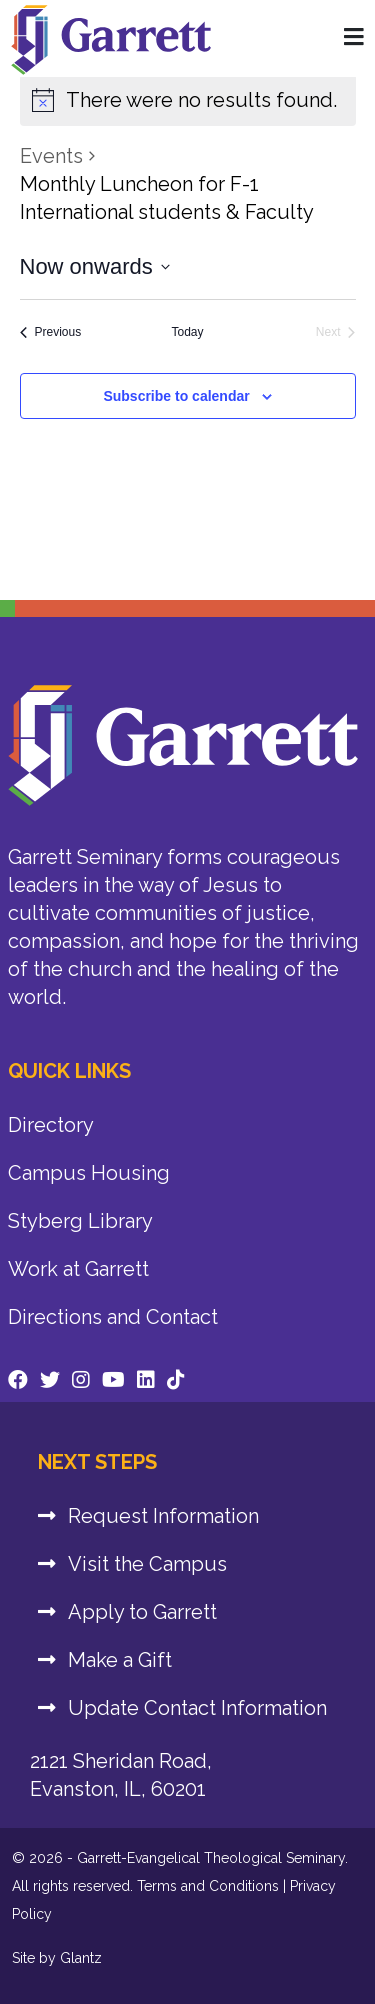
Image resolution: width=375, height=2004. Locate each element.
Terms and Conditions (208, 1886)
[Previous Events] (51, 332)
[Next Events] (336, 332)
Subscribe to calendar (176, 396)
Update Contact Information (197, 1708)
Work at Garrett (78, 1269)
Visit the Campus (147, 1564)
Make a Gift (120, 1660)
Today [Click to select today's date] (187, 332)
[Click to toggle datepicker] (95, 266)
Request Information (163, 1516)
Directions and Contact (113, 1317)
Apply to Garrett (142, 1612)
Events (51, 156)
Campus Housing (89, 1173)
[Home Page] (354, 38)
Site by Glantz (57, 1958)
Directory (51, 1125)
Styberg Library (80, 1221)
